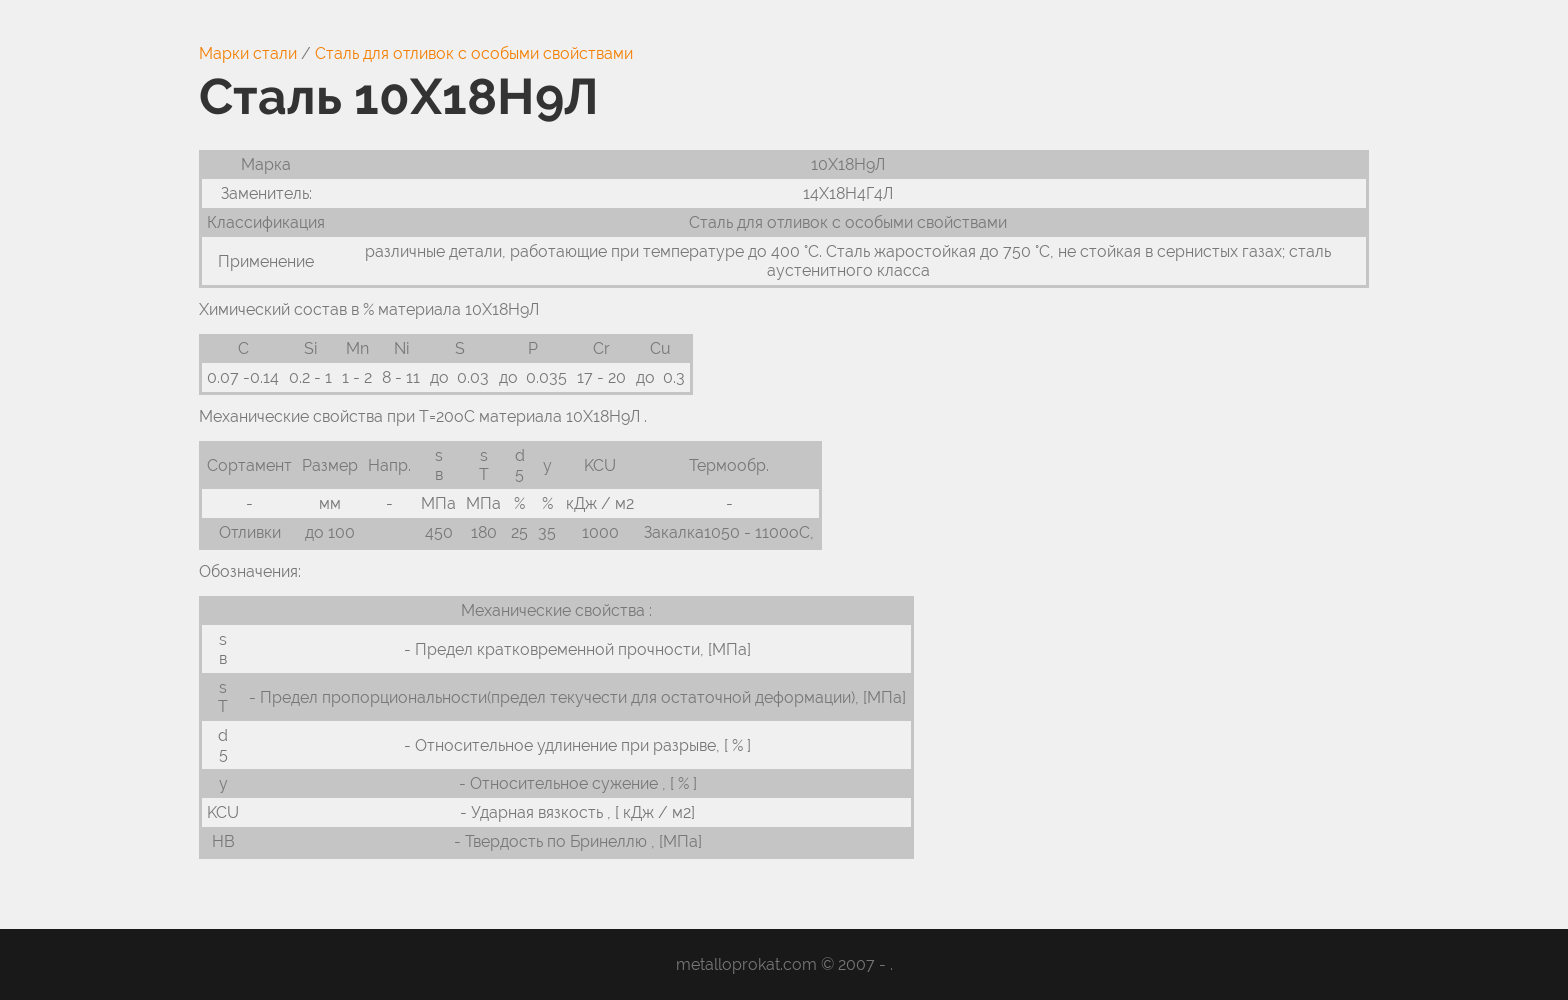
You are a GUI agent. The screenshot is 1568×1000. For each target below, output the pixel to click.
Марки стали (248, 53)
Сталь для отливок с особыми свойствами (474, 53)
